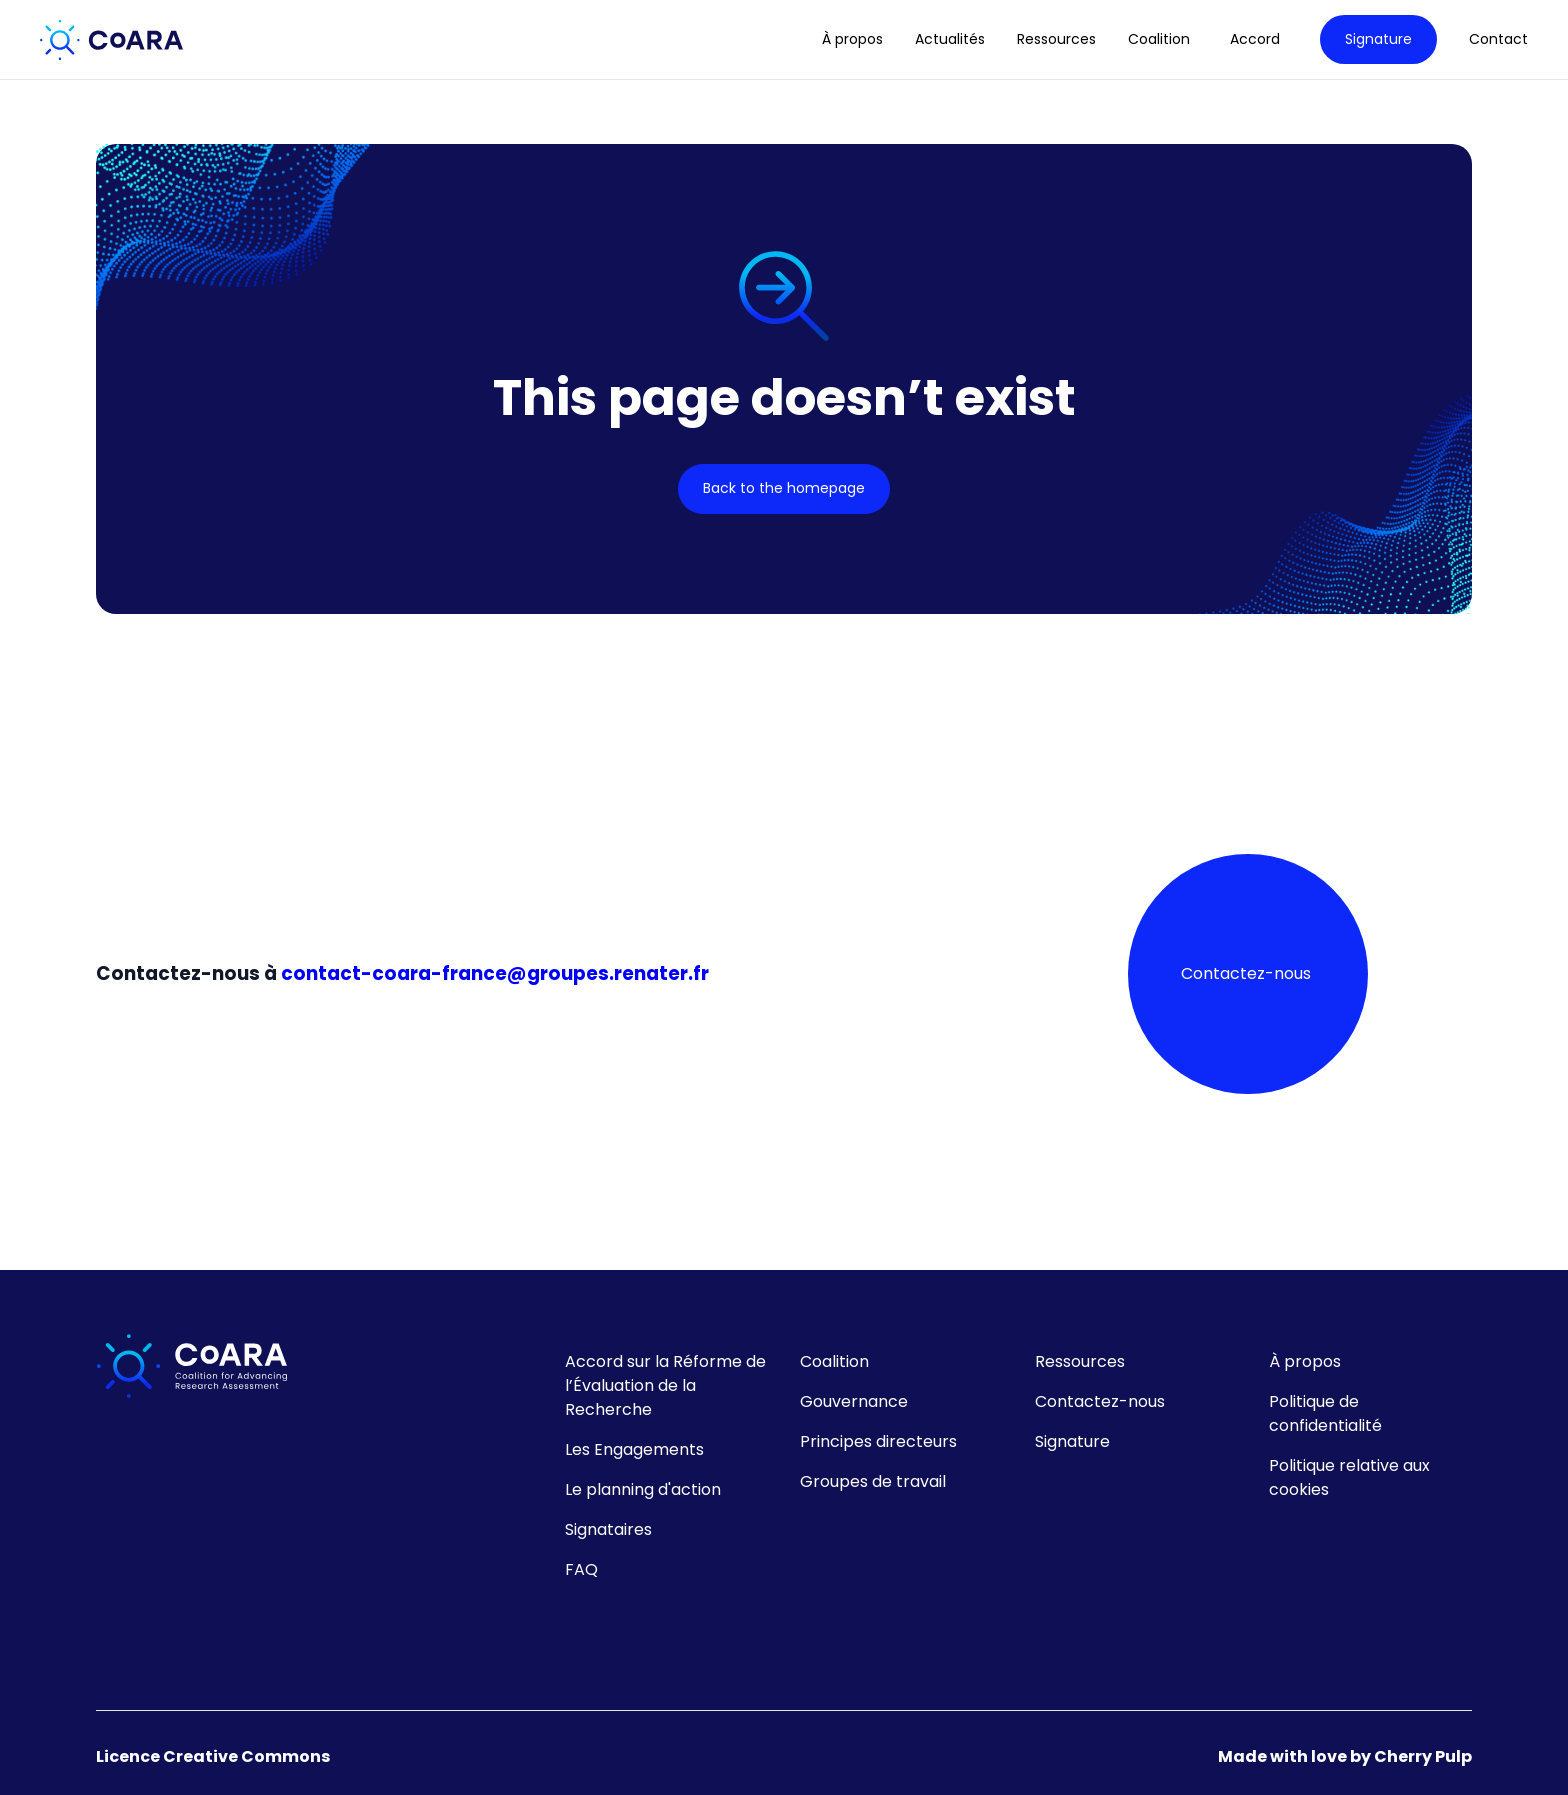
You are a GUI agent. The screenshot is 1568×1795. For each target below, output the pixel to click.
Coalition (834, 1361)
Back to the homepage (784, 488)
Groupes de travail (873, 1481)
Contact (1498, 39)
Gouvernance (854, 1401)
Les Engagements (634, 1449)
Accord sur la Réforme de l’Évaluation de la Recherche (665, 1385)
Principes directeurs (878, 1441)
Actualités (950, 39)
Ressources (1056, 39)
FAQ (581, 1569)
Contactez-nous (1246, 973)
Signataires (608, 1529)
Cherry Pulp (1423, 1756)
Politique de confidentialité (1325, 1413)
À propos (852, 39)
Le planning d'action (643, 1489)
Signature (1378, 39)
